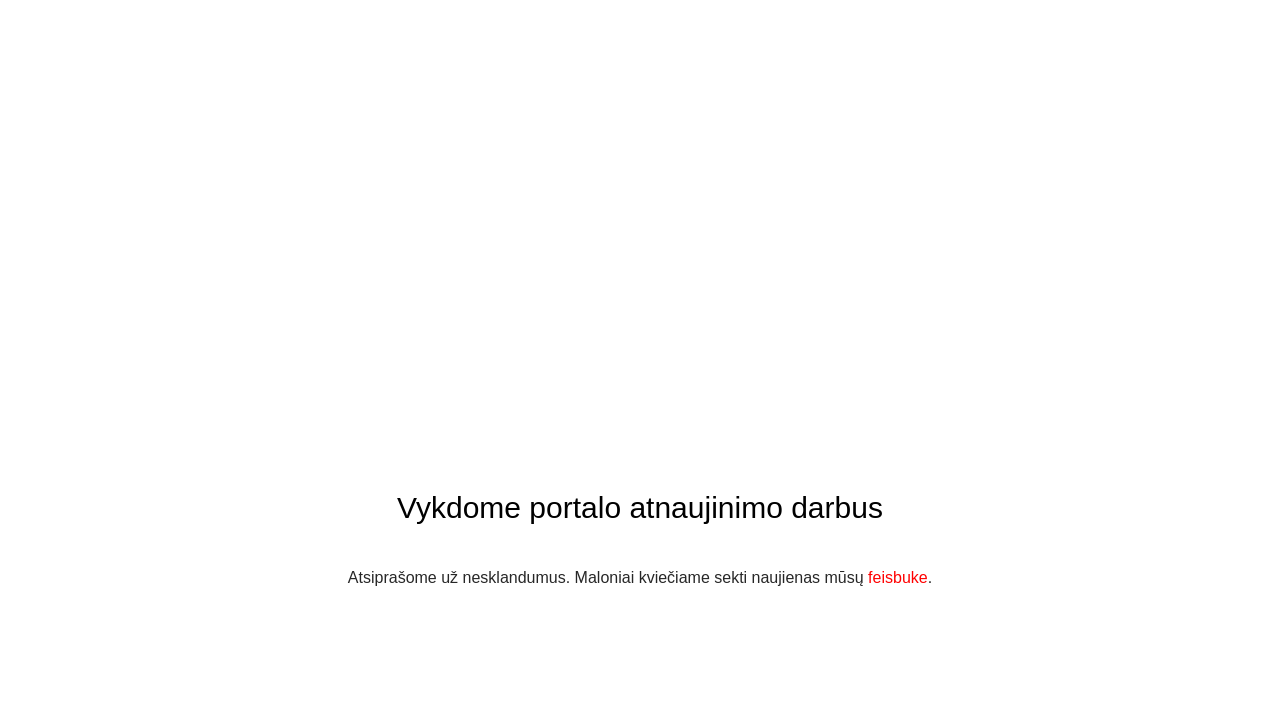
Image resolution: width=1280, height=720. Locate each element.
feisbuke (898, 577)
